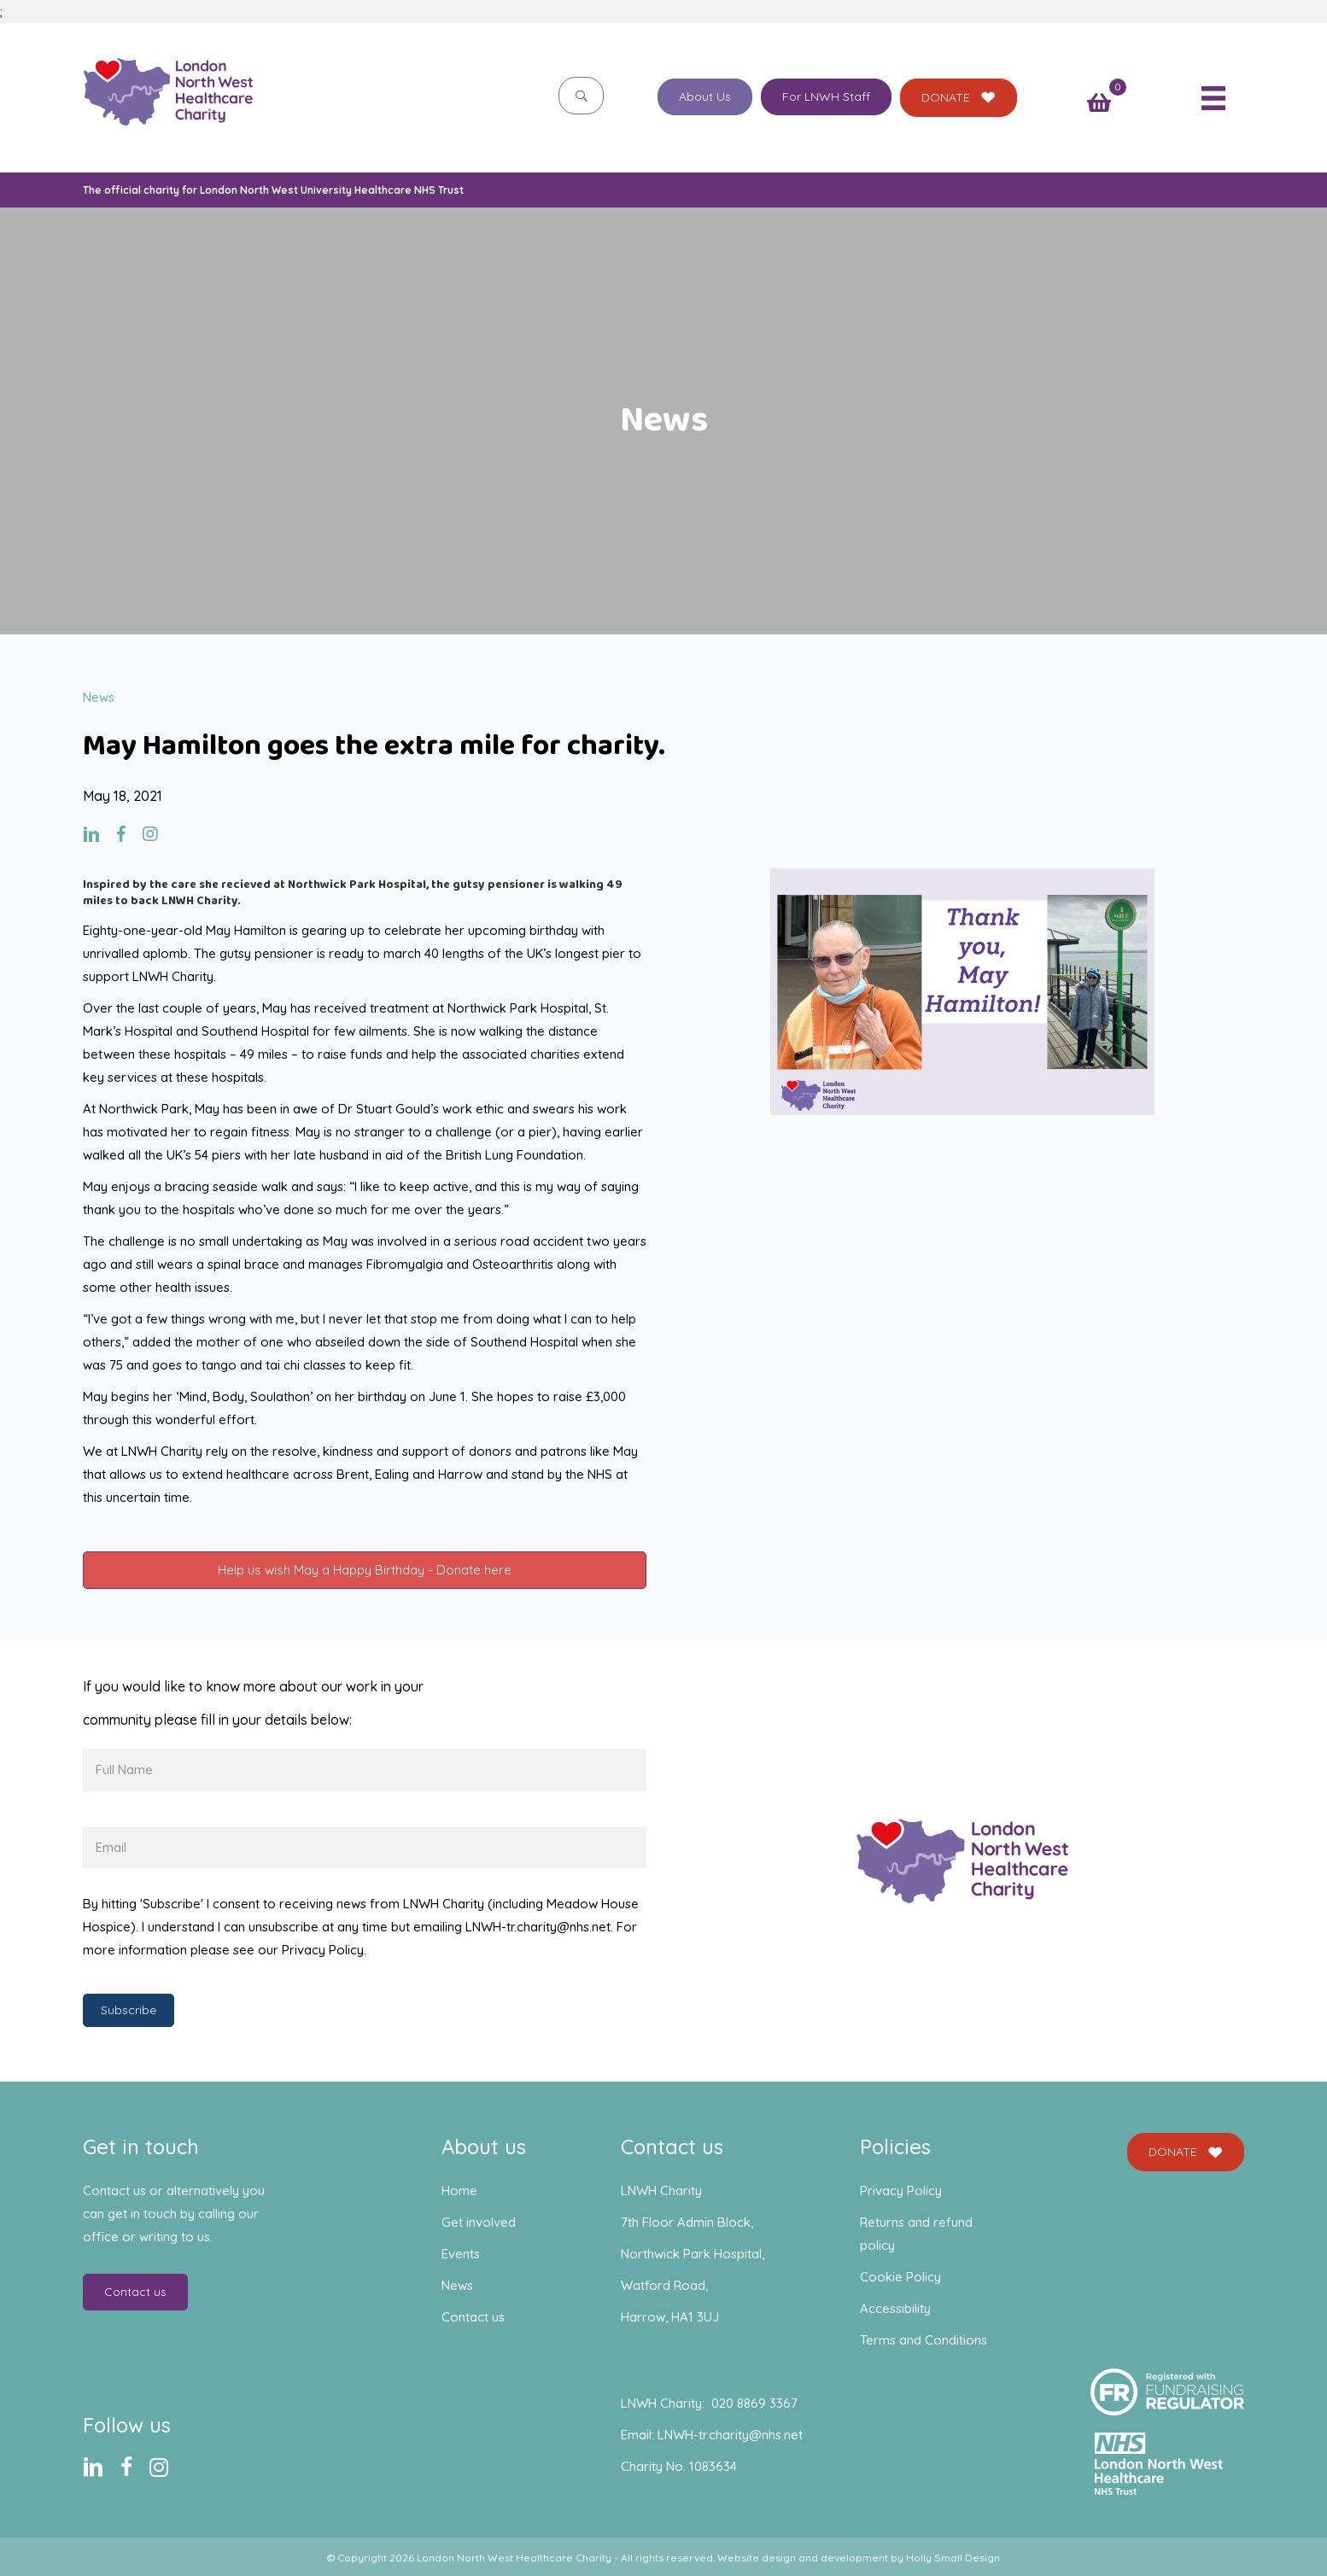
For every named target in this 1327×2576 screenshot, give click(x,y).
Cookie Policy (900, 2277)
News (457, 2285)
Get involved (478, 2222)
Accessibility (895, 2308)
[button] (581, 95)
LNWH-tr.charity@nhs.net (730, 2435)
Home (459, 2190)
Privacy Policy (901, 2190)
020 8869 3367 (754, 2403)
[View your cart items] (1099, 104)
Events (460, 2254)
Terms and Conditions (923, 2340)
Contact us (473, 2317)
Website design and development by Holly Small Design (858, 2557)
